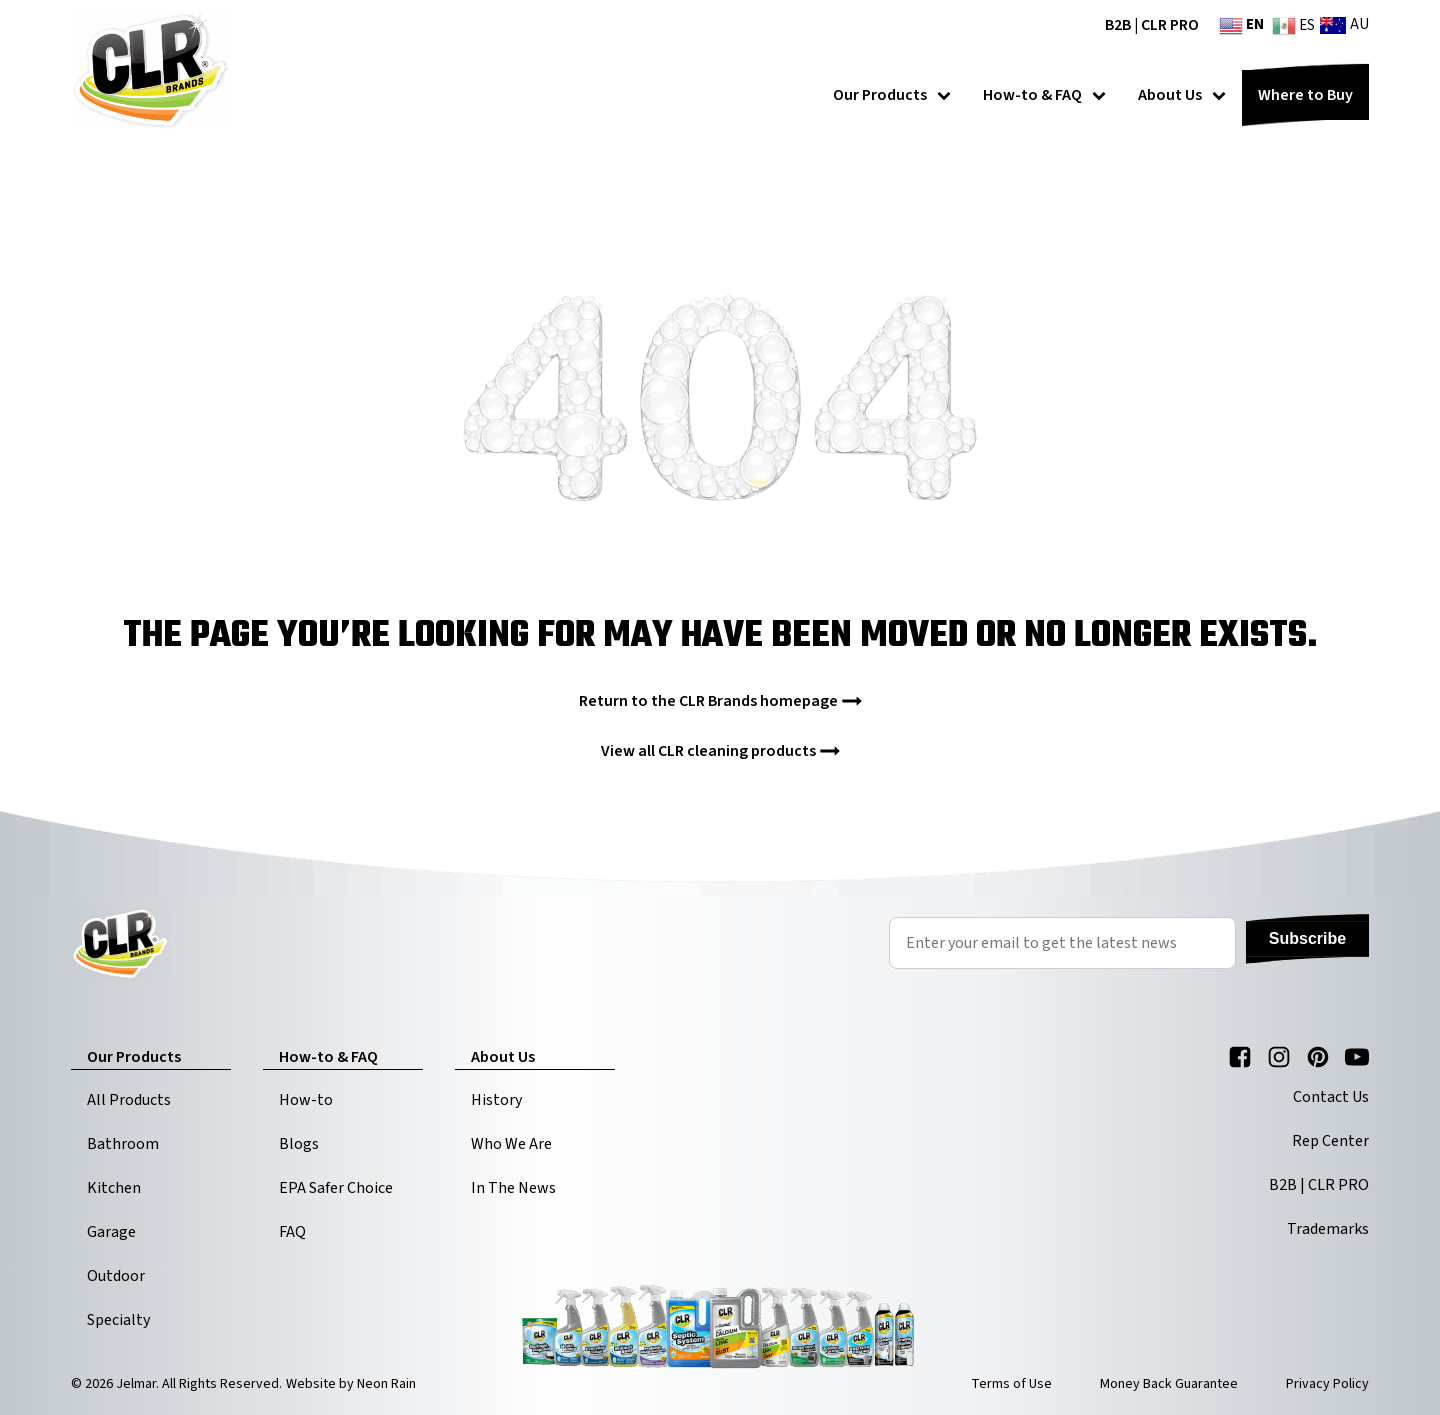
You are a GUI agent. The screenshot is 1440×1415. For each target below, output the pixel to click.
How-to (306, 1100)
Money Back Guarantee (1169, 1384)
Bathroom (123, 1144)
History (496, 1100)
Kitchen (114, 1188)
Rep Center (1330, 1141)
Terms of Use (1011, 1384)
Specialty (118, 1320)
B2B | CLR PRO (1152, 25)
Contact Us (1331, 1097)
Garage (111, 1232)
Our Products (892, 95)
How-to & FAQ (1044, 95)
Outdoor (116, 1276)
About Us (1182, 95)
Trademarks (1328, 1229)
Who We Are (511, 1144)
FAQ (292, 1232)
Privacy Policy (1327, 1384)
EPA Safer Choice (336, 1188)
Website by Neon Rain (351, 1384)
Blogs (299, 1144)
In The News (513, 1188)
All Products (129, 1100)
